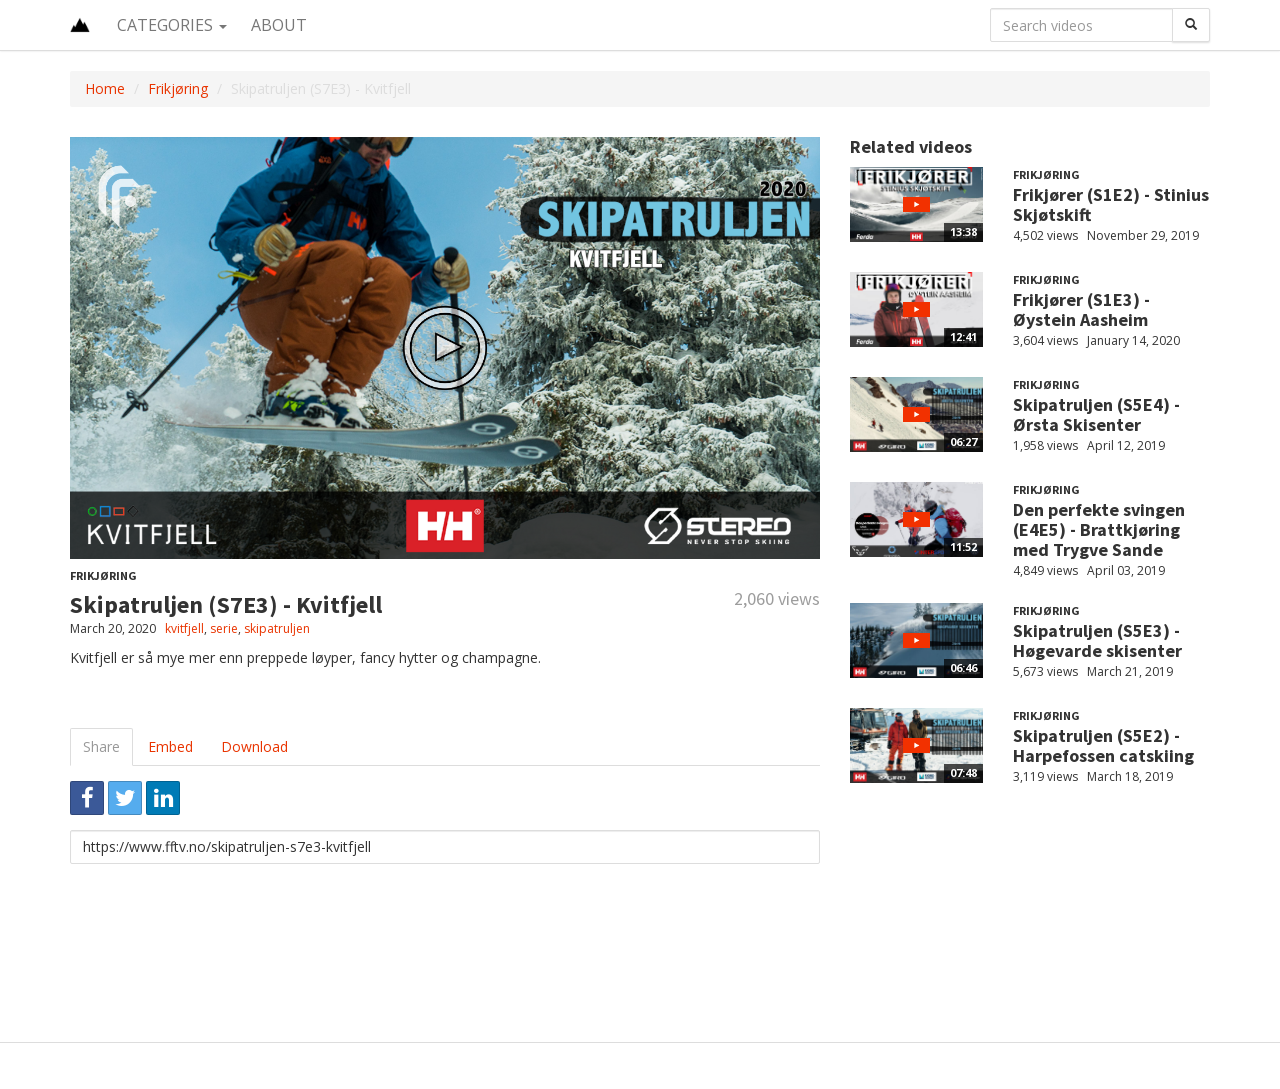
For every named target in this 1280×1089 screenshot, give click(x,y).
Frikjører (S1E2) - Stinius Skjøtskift (1111, 204)
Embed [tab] (170, 746)
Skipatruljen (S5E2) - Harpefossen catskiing (1103, 745)
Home (105, 88)
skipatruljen (277, 628)
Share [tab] (101, 746)
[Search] (1191, 25)
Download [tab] (254, 746)
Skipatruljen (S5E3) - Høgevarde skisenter (1097, 640)
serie (224, 628)
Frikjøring (178, 88)
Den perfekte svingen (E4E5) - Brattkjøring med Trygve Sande (1099, 529)
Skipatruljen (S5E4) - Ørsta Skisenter (1096, 414)
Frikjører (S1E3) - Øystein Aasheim (1081, 309)
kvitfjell (184, 628)
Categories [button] (172, 25)
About (279, 25)
